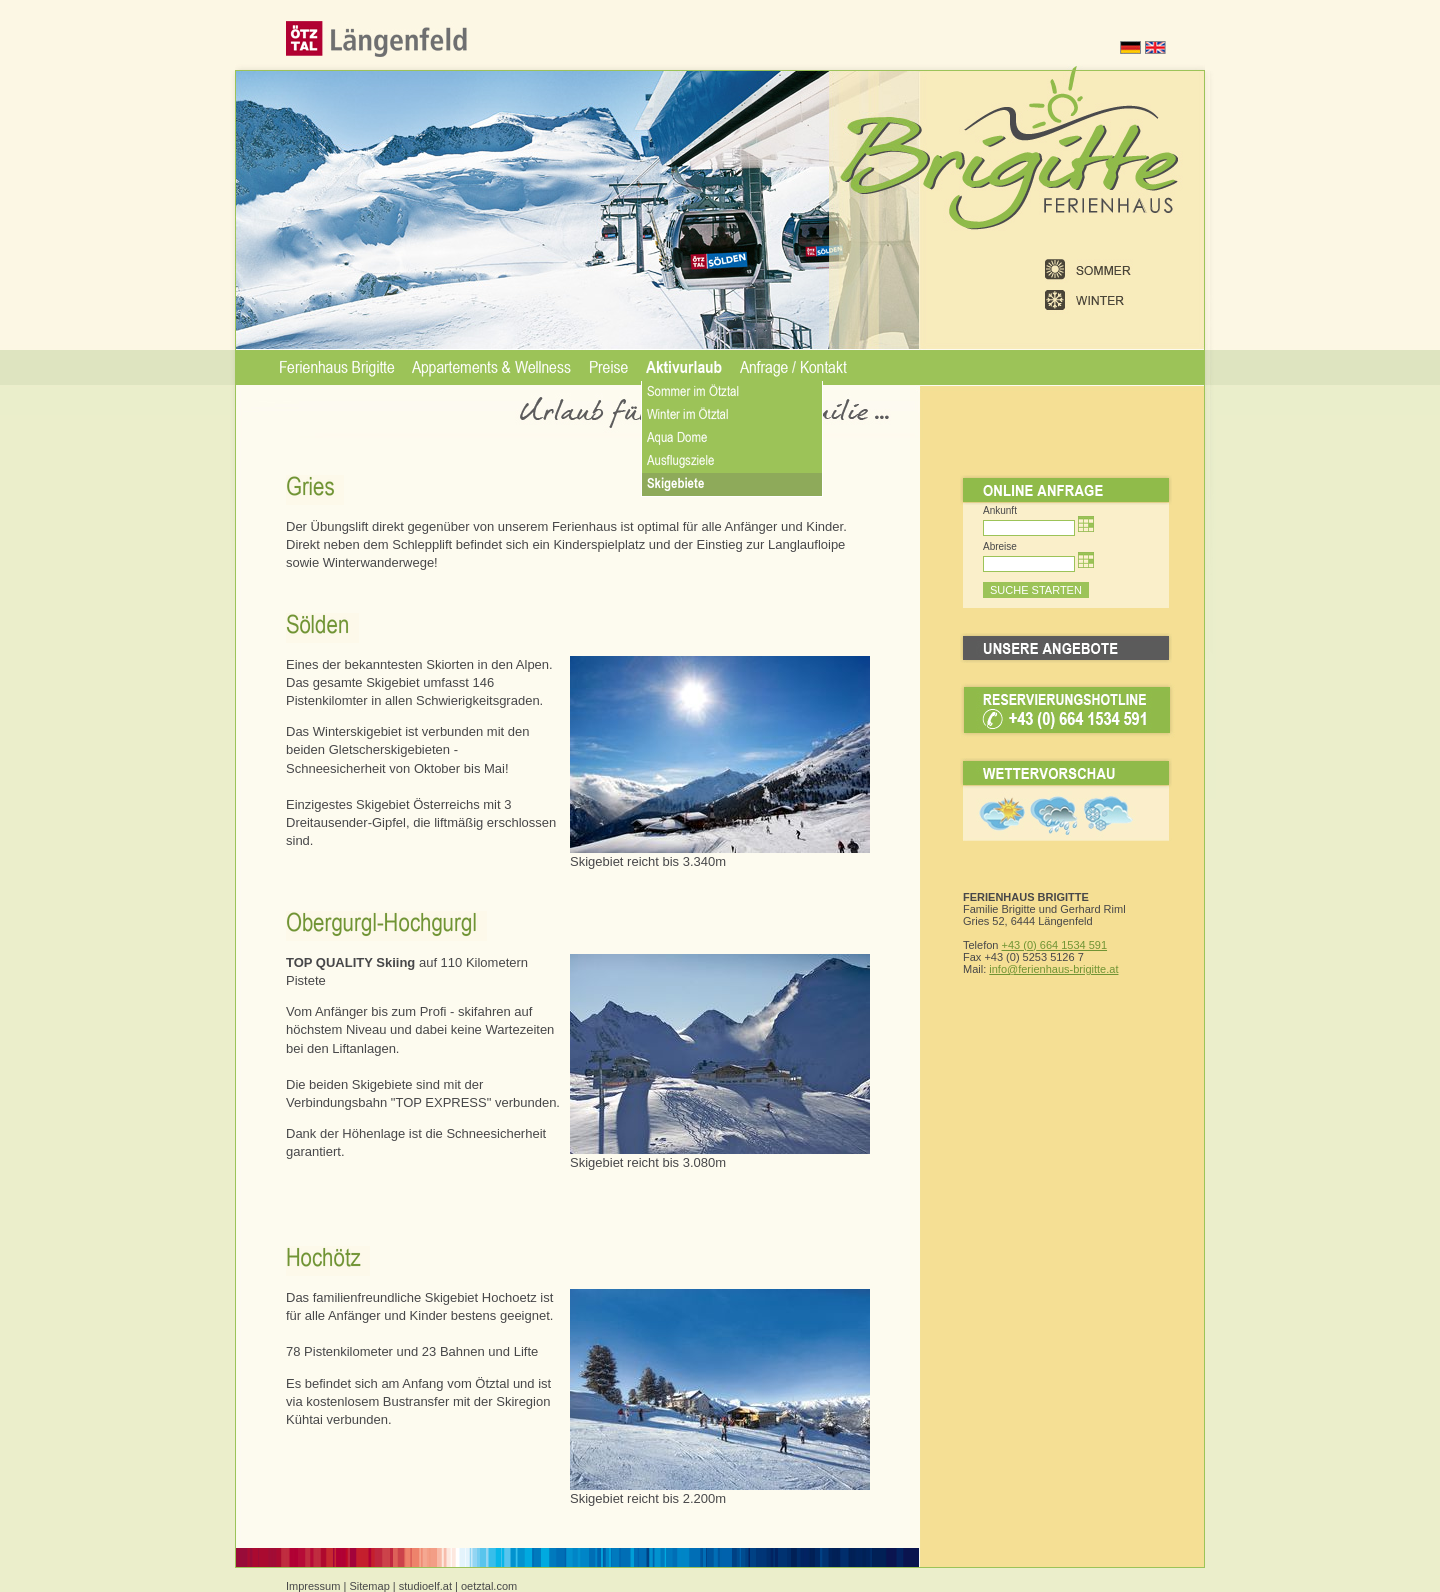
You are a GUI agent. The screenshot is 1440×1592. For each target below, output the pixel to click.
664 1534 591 (1072, 945)
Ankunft (1000, 510)
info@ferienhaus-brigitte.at (1053, 969)
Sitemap (369, 1586)
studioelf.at (425, 1586)
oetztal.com (489, 1586)
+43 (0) (1019, 945)
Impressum (313, 1586)
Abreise (1000, 546)
